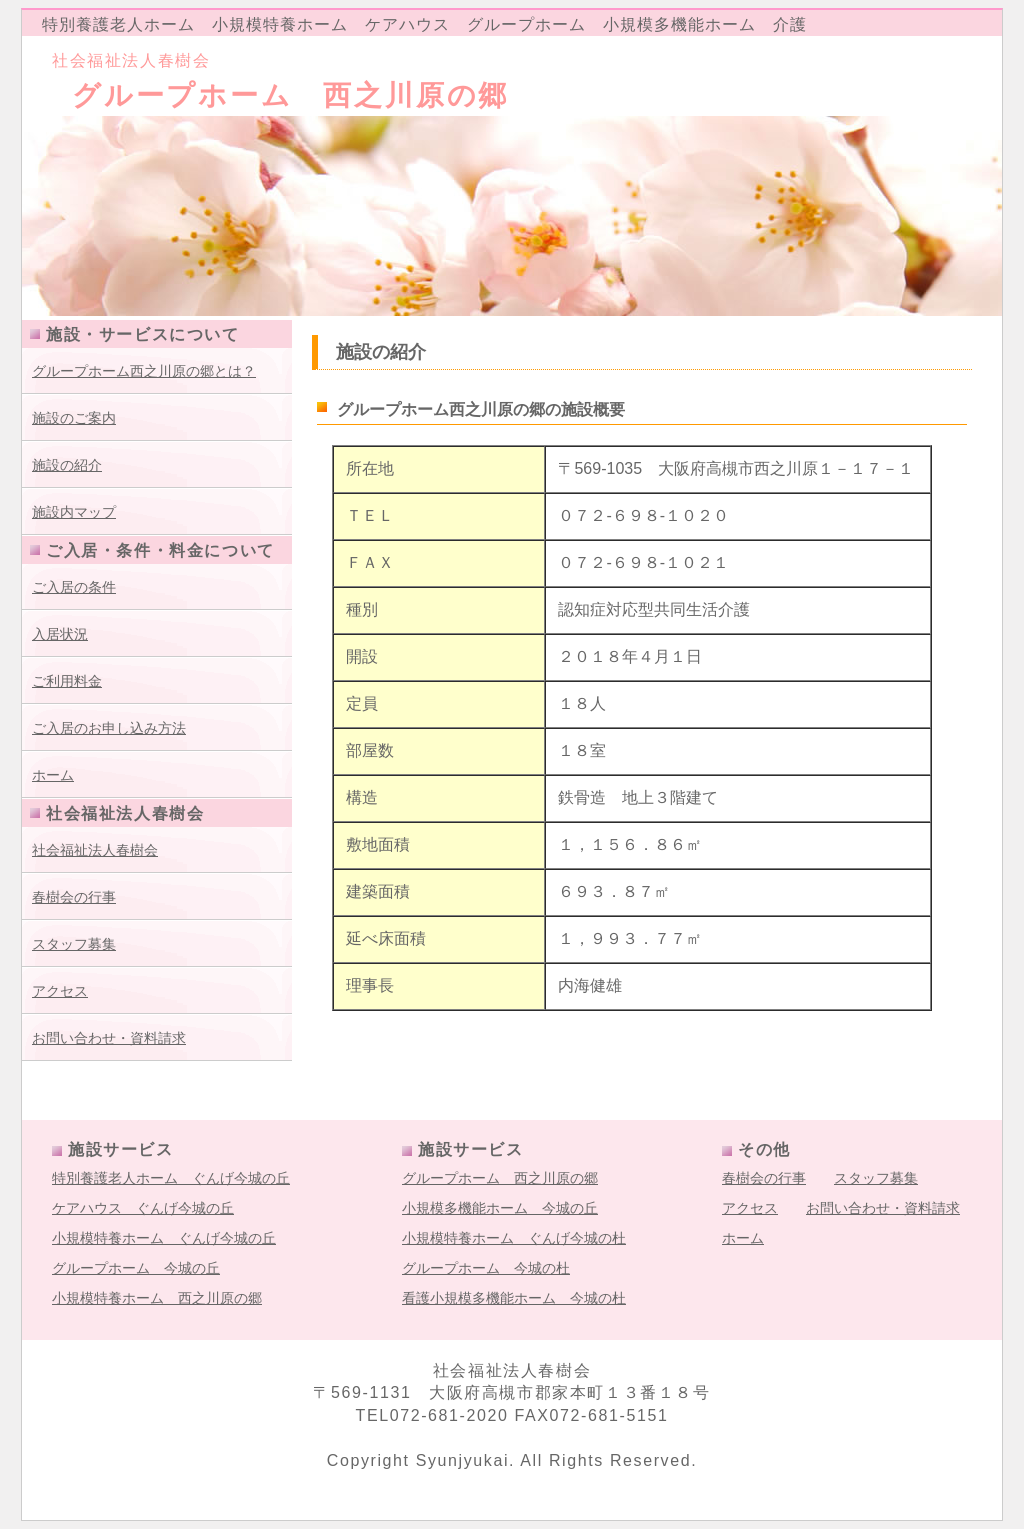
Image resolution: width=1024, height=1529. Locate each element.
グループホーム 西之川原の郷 (500, 1178)
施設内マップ (74, 512)
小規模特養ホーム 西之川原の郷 (157, 1298)
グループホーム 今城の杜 (486, 1268)
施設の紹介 (67, 465)
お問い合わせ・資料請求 (109, 1038)
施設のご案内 (74, 418)
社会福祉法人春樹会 (95, 850)
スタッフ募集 (74, 944)
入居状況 (60, 634)
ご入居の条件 (74, 587)
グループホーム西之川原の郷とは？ (144, 371)
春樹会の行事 (74, 897)
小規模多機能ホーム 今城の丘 (500, 1208)
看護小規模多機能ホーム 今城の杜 (514, 1298)
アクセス (60, 991)
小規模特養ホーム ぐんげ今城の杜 (514, 1238)
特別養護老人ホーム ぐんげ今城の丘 (171, 1178)
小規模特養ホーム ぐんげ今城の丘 (164, 1238)
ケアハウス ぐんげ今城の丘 (143, 1208)
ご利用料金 (67, 681)
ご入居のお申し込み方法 (109, 728)
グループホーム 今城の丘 (136, 1268)
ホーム (53, 775)
